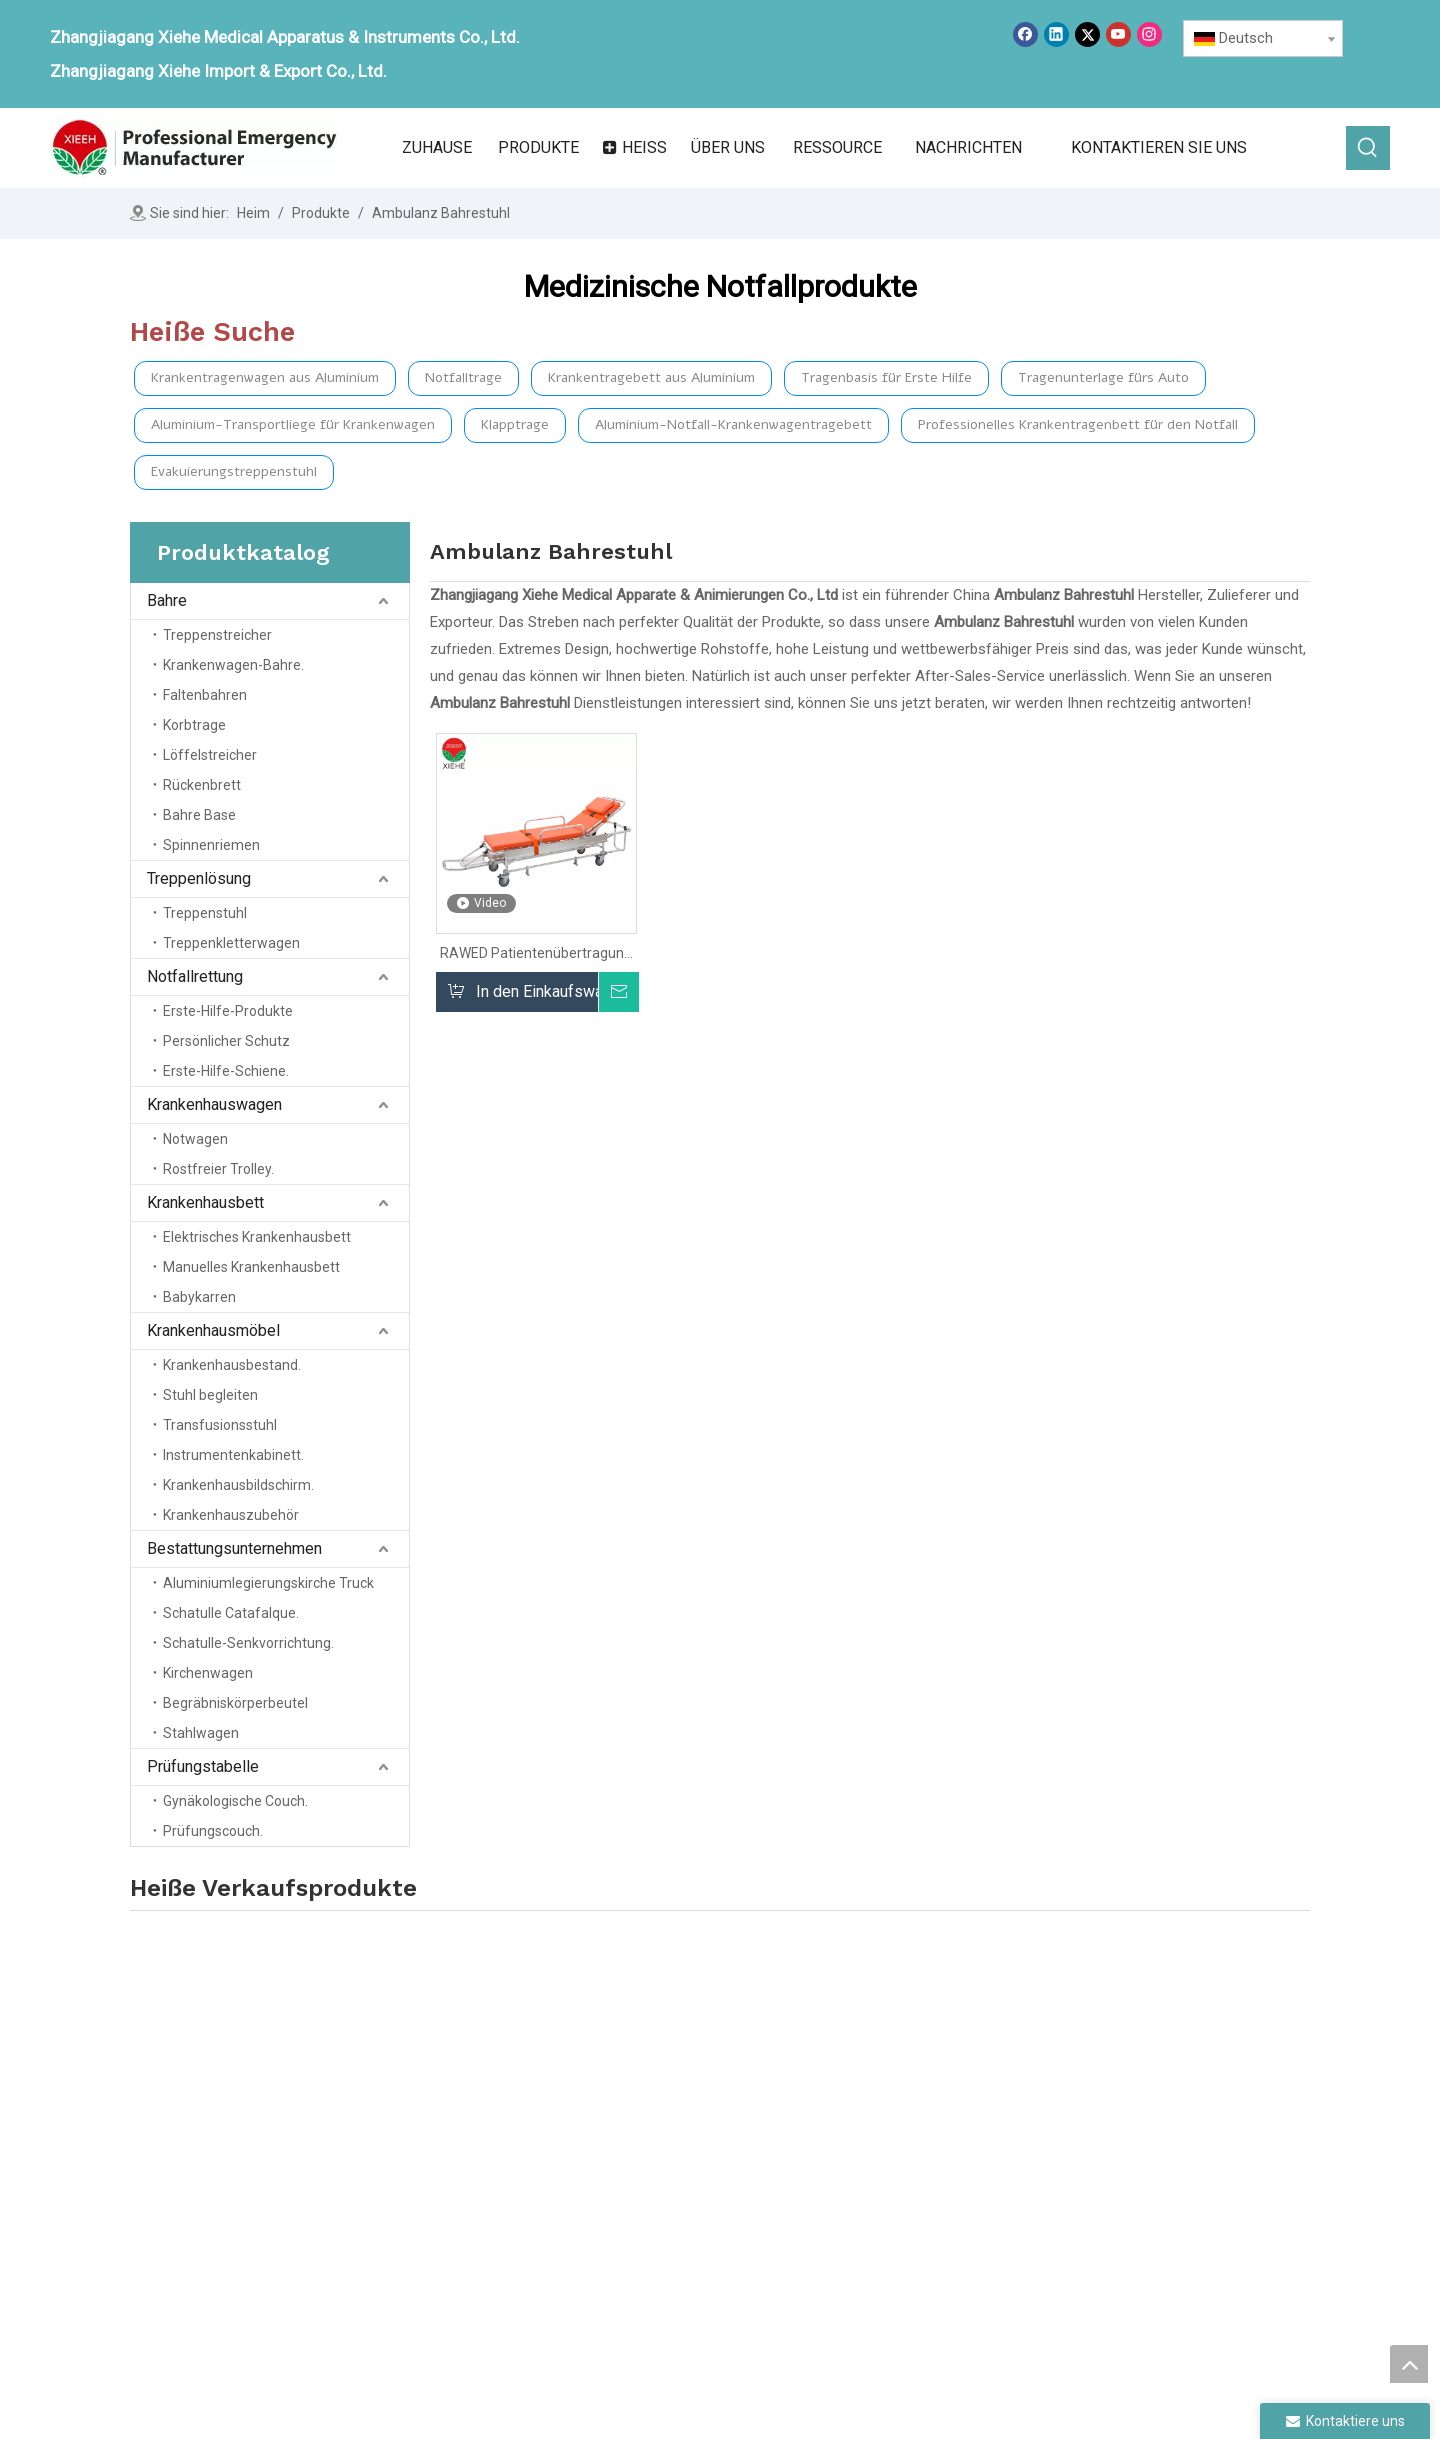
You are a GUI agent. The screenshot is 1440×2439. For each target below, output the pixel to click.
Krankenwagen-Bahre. (233, 665)
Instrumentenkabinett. (233, 1455)
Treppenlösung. (885, 2117)
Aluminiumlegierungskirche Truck (268, 1583)
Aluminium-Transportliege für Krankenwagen (293, 424)
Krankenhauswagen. (900, 2173)
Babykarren (199, 1297)
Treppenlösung (199, 878)
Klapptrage (515, 424)
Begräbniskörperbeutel (235, 1703)
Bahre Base (199, 815)
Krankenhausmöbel (213, 1330)
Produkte (642, 2145)
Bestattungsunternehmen (234, 1548)
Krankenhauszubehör (231, 1515)
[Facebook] (1025, 34)
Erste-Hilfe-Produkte (228, 1011)
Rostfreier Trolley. (218, 1169)
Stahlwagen (201, 1733)
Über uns (642, 2117)
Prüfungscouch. (213, 1831)
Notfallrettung (195, 976)
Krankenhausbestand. (232, 1365)
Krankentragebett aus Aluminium (651, 377)
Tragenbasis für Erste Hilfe (886, 377)
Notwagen (195, 1139)
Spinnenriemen (211, 845)
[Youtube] (1118, 34)
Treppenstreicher (217, 635)
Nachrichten (652, 2173)
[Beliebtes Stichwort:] (1368, 148)
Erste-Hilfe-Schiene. (226, 1071)
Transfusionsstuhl (220, 1425)
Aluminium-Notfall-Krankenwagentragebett (733, 424)
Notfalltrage (463, 377)
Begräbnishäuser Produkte (1151, 2103)
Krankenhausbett (205, 1202)
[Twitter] (1087, 34)
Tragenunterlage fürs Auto (1103, 377)
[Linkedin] (1056, 34)
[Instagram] (1149, 34)
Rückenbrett (202, 785)
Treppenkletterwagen (231, 943)
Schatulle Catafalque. (231, 1613)
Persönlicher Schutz (226, 1041)
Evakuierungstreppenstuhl (234, 471)
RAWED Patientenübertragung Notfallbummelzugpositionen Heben (536, 953)
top (1409, 2364)
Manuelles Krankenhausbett (251, 1267)
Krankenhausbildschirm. (238, 1485)
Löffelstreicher (210, 755)
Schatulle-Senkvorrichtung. (248, 1643)
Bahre (167, 600)
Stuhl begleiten (210, 1395)
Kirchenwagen (208, 1673)
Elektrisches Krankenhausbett (257, 1237)
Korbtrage (194, 725)
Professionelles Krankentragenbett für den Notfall (1078, 424)
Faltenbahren (205, 695)
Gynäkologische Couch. (235, 1801)
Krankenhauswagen (214, 1104)
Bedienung (647, 2201)
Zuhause (642, 2089)
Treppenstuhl (205, 913)
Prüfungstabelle (203, 1766)
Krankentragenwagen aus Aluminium (265, 377)
